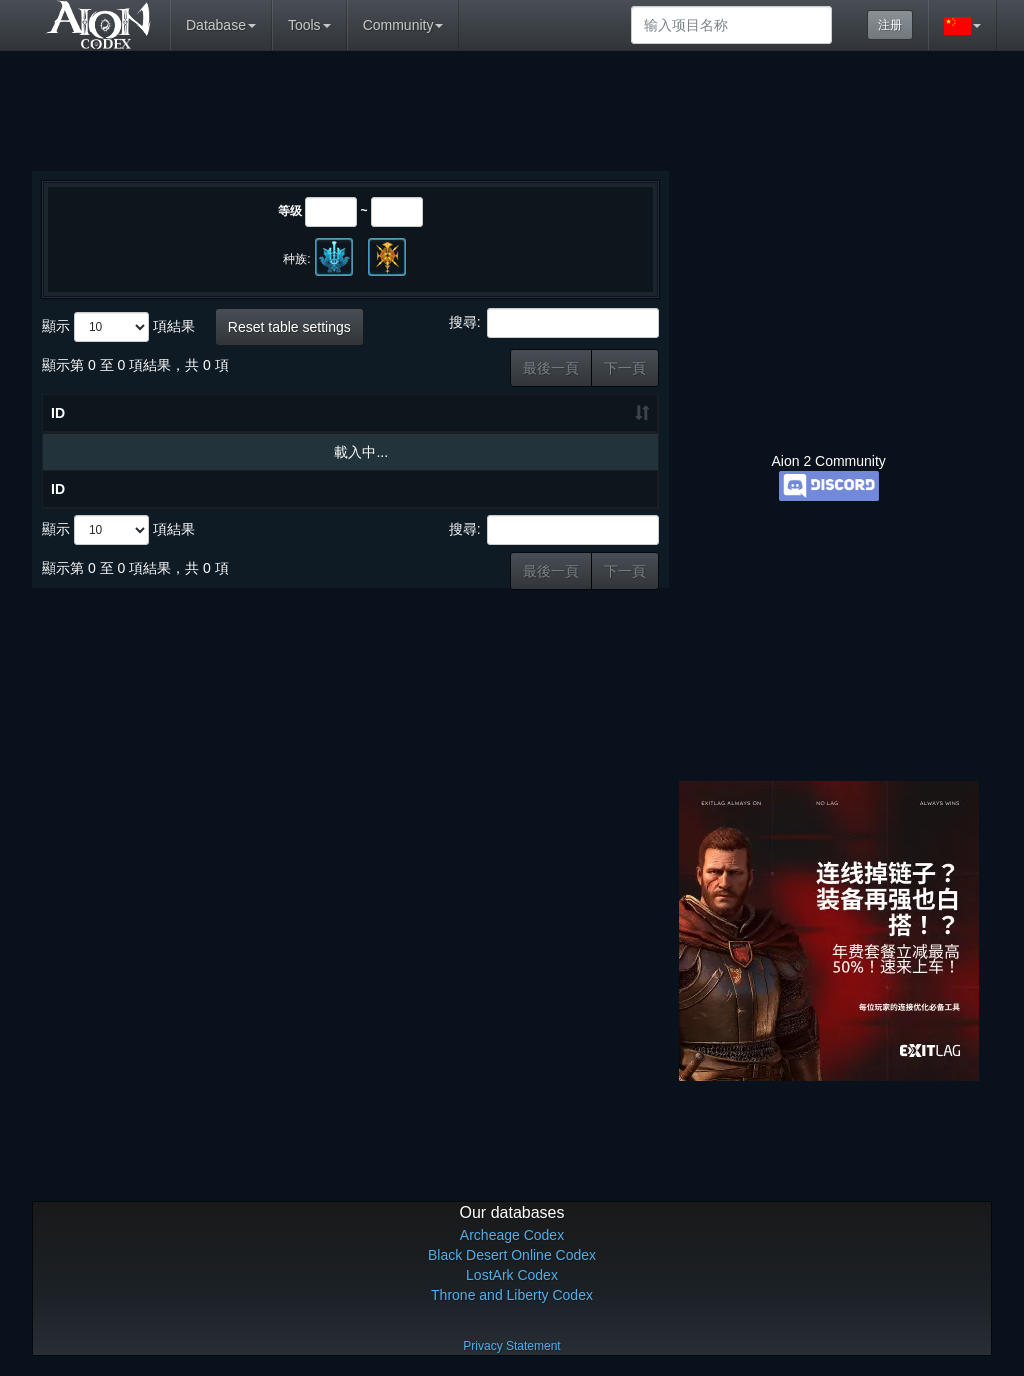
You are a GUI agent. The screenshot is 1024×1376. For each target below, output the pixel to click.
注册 (890, 25)
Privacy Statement (511, 1346)
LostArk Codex (512, 1275)
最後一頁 (551, 368)
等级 (290, 211)
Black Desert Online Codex (512, 1255)
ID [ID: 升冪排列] (58, 413)
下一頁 (625, 368)
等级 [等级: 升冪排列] (458, 413)
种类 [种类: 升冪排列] (534, 413)
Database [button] (221, 25)
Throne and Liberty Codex (512, 1295)
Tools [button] (309, 25)
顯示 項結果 (118, 327)
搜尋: (554, 323)
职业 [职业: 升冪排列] (609, 413)
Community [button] (403, 25)
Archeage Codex (512, 1235)
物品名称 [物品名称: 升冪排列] (186, 413)
